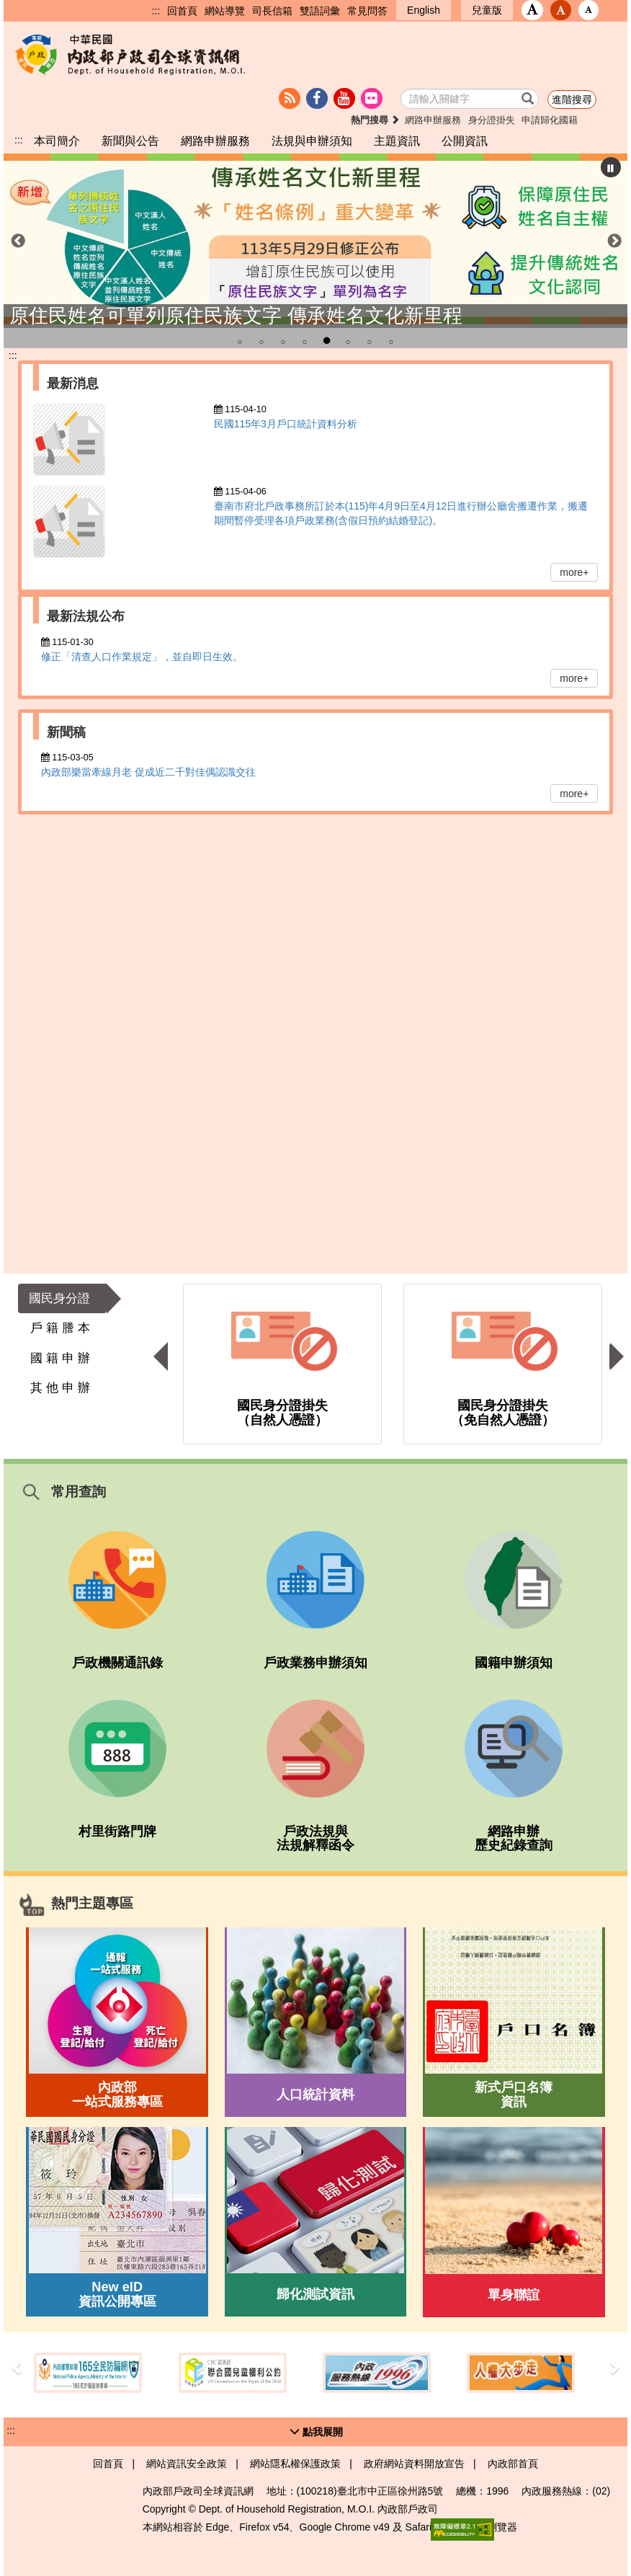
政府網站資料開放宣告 (414, 2463)
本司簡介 (57, 140)
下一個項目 (614, 241)
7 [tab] (369, 341)
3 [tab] (283, 341)
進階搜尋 (572, 99)
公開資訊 (465, 140)
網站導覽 (225, 11)
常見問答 (367, 11)
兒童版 (487, 10)
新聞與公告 (130, 140)
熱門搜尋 (375, 120)
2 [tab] (261, 341)
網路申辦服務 (433, 120)
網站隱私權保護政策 (295, 2463)
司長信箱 (272, 11)
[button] (532, 10)
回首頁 (182, 11)
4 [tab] (304, 341)
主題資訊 (397, 140)
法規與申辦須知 (312, 140)
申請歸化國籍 (550, 120)
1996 (497, 2491)
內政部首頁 (513, 2463)
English (423, 10)
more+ (574, 572)
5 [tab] (326, 341)
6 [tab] (348, 341)
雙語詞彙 (320, 11)
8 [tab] (391, 341)
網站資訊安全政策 (186, 2463)
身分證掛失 (491, 120)
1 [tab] (240, 341)
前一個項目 (17, 241)
